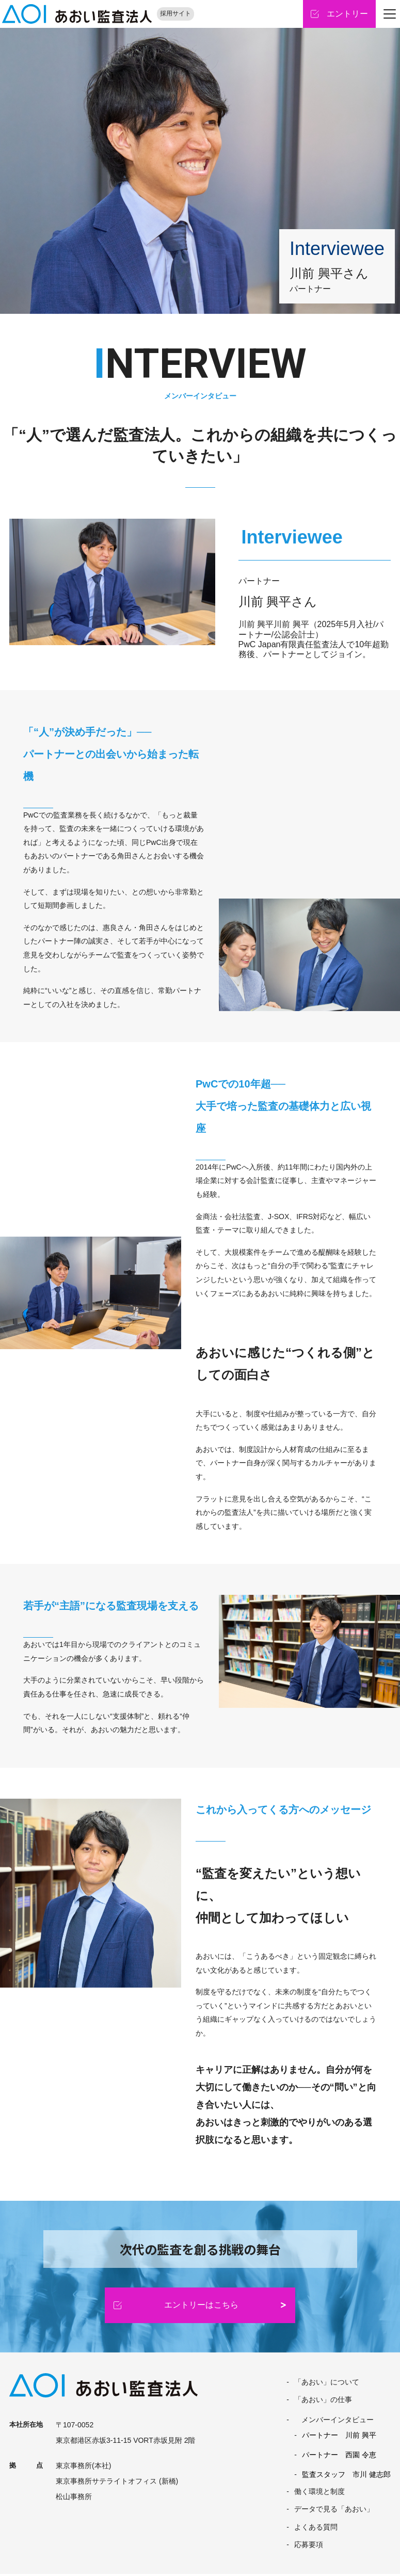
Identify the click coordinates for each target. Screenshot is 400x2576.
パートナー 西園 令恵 (339, 2457)
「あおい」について (326, 2383)
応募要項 (308, 2546)
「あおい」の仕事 (323, 2401)
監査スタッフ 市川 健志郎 (346, 2476)
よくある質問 (316, 2528)
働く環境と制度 (319, 2493)
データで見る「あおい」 (334, 2511)
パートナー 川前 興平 (339, 2437)
